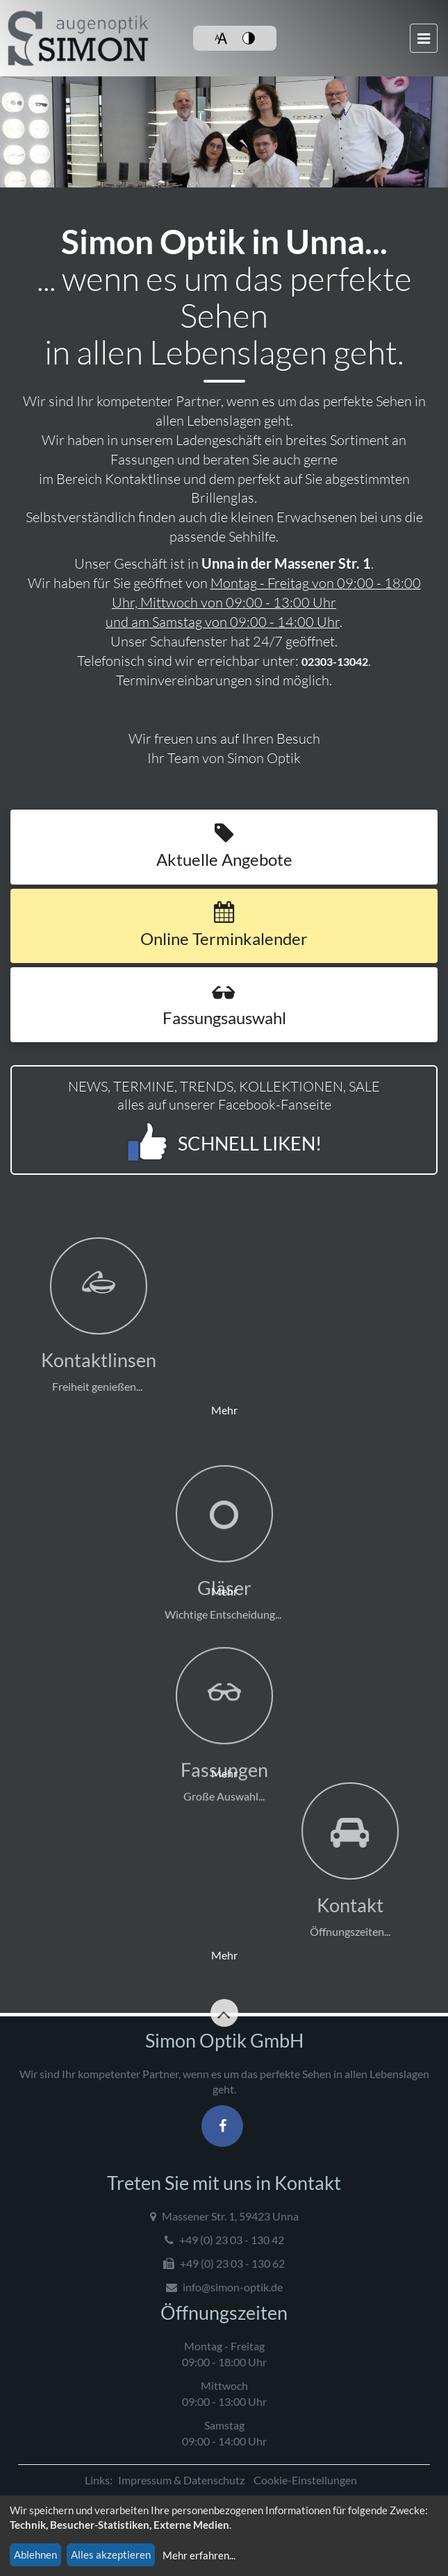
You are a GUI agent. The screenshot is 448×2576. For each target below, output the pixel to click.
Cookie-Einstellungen (305, 2479)
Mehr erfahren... (199, 2555)
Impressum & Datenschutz (181, 2479)
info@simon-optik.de (224, 2286)
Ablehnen (35, 2554)
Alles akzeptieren (111, 2554)
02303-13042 (326, 661)
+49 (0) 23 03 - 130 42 (224, 2239)
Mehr (124, 1327)
